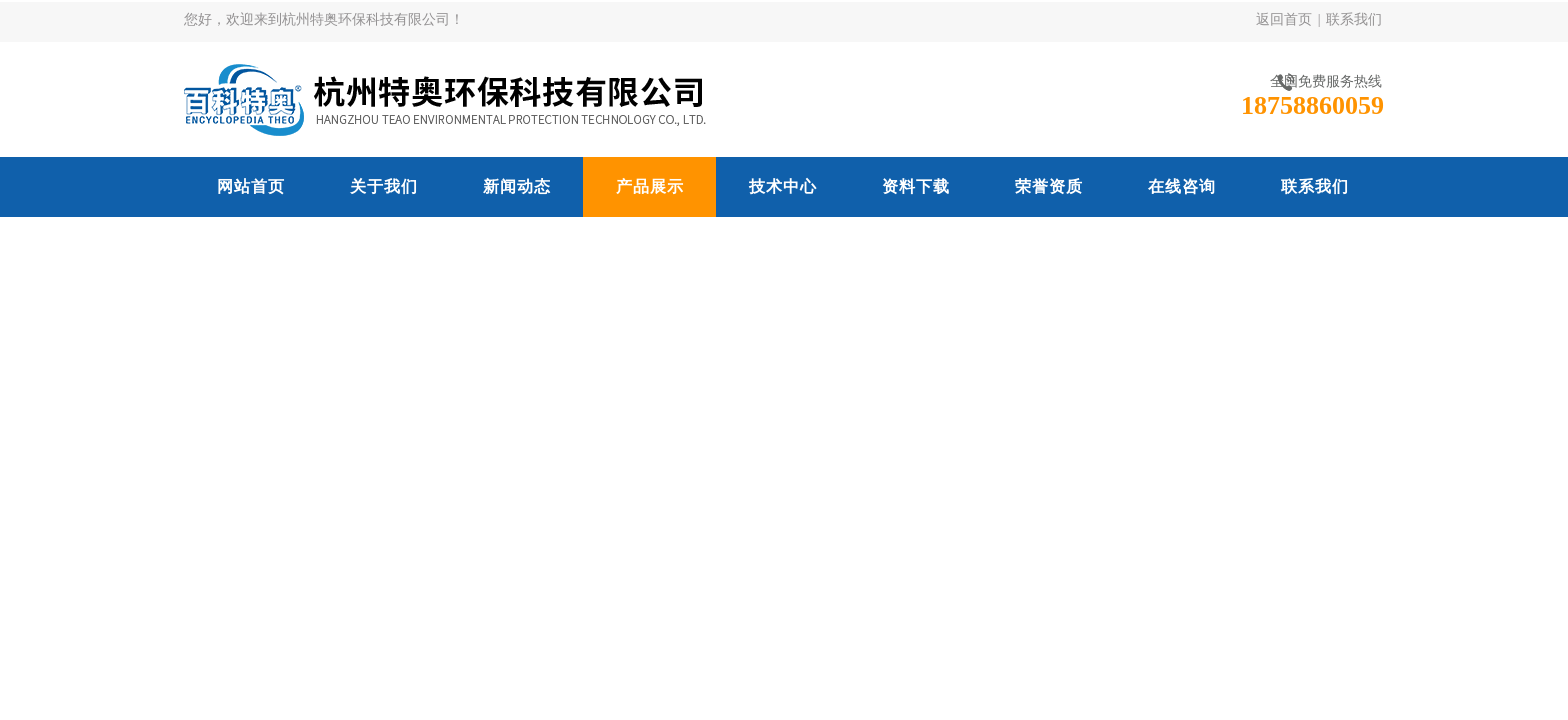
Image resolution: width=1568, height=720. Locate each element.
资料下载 (916, 186)
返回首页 (1284, 19)
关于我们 (384, 186)
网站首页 (251, 186)
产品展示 (650, 186)
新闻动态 (517, 186)
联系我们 (1354, 19)
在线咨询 (1182, 186)
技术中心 (783, 186)
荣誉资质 (1049, 186)
